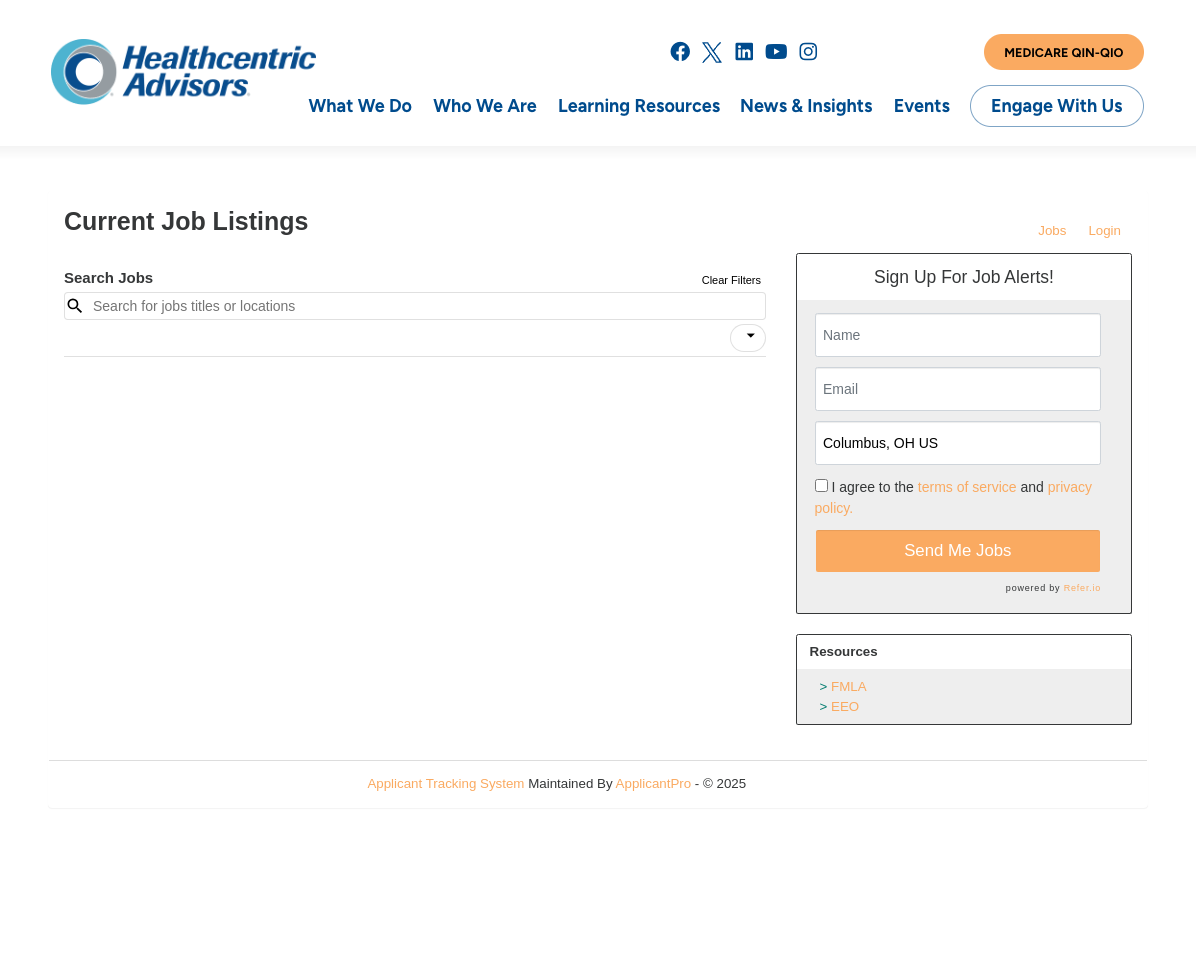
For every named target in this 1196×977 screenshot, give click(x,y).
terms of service (967, 487)
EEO (845, 706)
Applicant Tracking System (445, 783)
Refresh (805, 783)
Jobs (1052, 230)
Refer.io (1082, 588)
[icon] (751, 336)
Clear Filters (731, 280)
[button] (748, 338)
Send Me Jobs (957, 550)
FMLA (849, 686)
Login (1104, 230)
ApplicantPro (654, 783)
